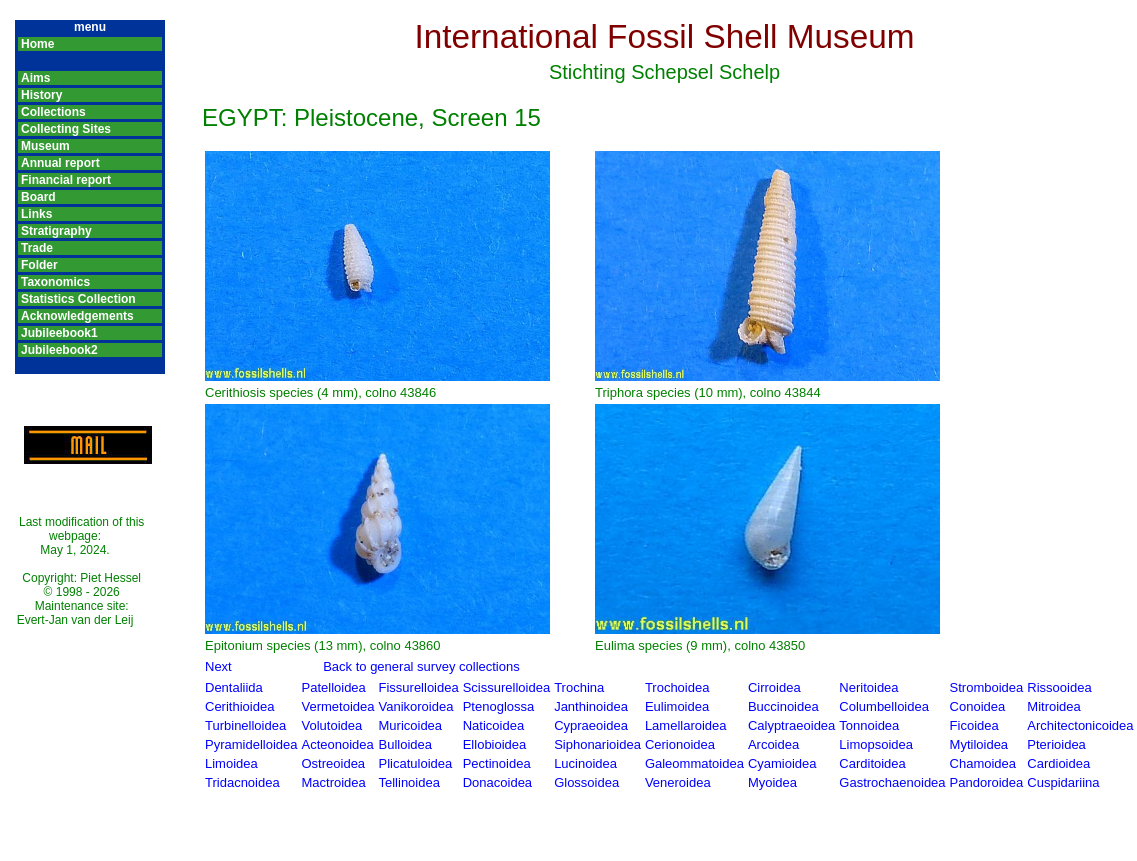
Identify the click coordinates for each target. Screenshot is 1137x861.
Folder (39, 265)
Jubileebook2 (59, 350)
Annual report (60, 163)
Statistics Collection (78, 299)
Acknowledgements (77, 316)
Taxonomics (55, 282)
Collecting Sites (66, 129)
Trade (37, 248)
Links (36, 214)
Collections (53, 112)
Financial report (66, 180)
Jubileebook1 (59, 333)
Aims (35, 78)
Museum (45, 146)
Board (38, 197)
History (41, 95)
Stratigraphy (56, 231)
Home (37, 44)
